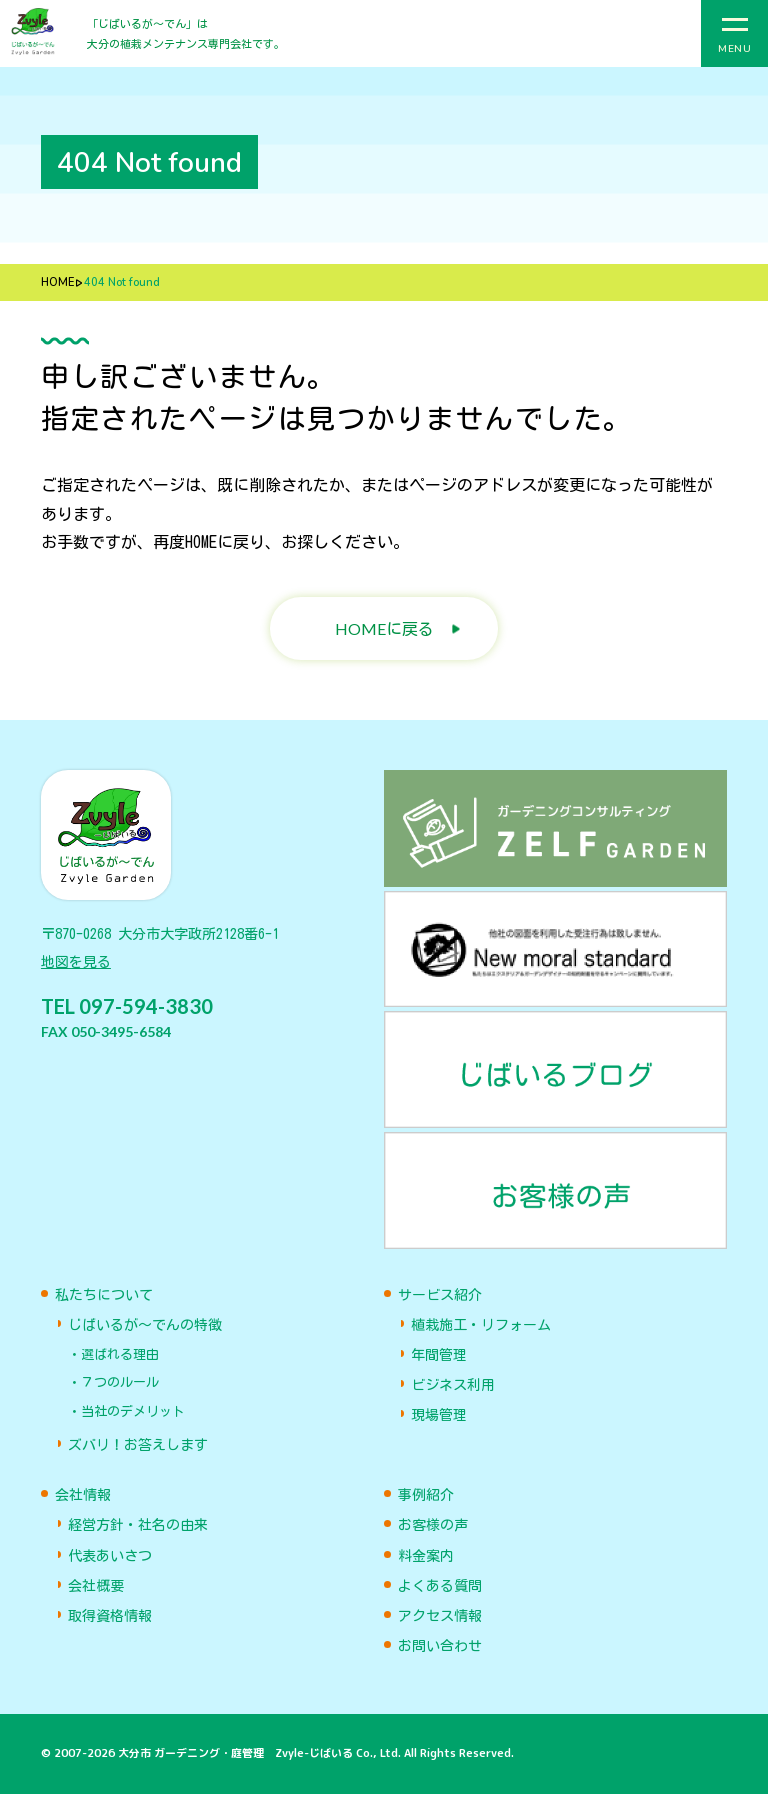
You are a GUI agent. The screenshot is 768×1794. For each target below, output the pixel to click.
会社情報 (83, 1495)
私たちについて (104, 1295)
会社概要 (96, 1586)
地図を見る (76, 962)
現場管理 (439, 1415)
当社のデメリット (133, 1411)
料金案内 (426, 1556)
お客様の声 (433, 1525)
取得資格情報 (110, 1616)
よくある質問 (440, 1586)
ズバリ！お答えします (138, 1445)
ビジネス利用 (453, 1385)
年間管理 (439, 1355)
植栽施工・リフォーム (481, 1325)
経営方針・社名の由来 (138, 1525)
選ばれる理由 (120, 1354)
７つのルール (120, 1382)
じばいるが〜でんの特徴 (145, 1325)
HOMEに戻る (384, 628)
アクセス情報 (440, 1616)
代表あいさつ (110, 1556)
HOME (57, 282)
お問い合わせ (440, 1646)
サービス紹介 (440, 1295)
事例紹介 (426, 1495)
